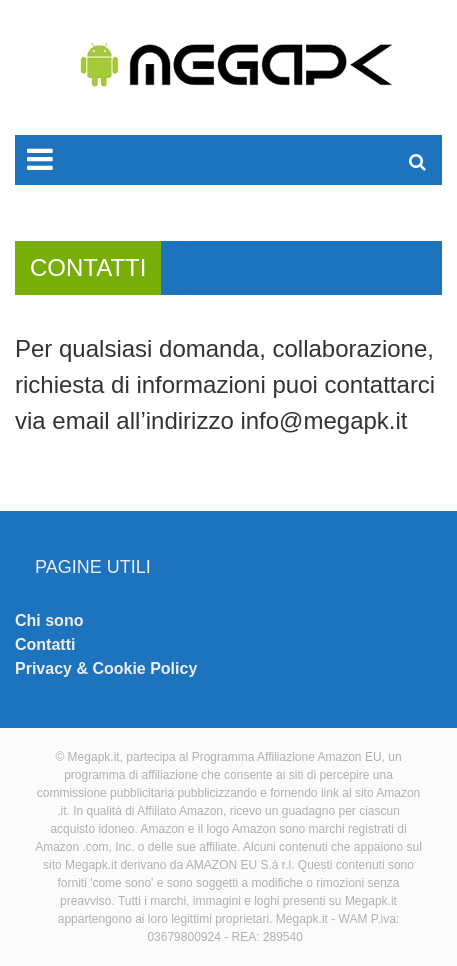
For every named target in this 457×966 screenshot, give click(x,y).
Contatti (45, 644)
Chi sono (49, 620)
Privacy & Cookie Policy (106, 668)
